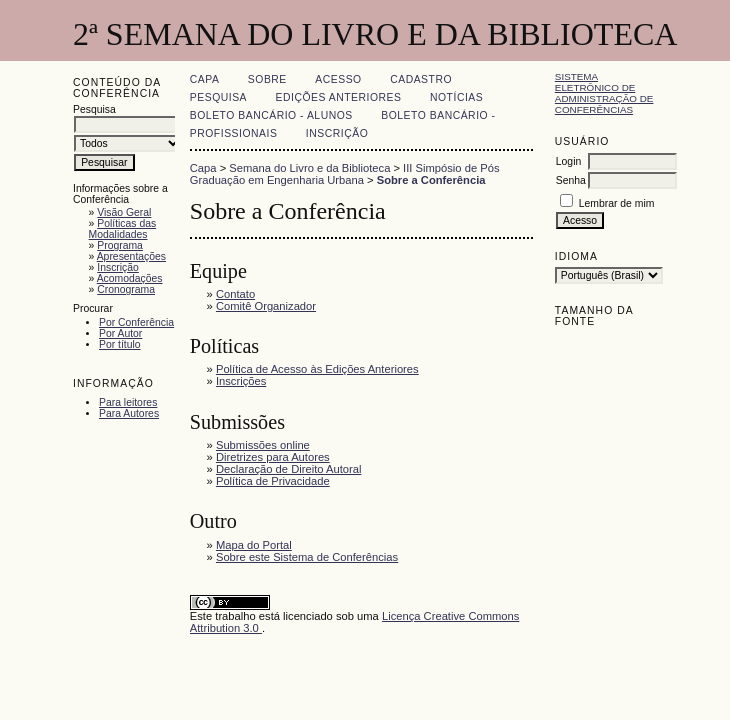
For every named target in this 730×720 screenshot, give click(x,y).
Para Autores (129, 413)
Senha (571, 180)
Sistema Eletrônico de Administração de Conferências (604, 93)
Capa (205, 79)
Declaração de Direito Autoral (289, 469)
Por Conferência (136, 322)
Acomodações (130, 278)
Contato (235, 294)
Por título (120, 344)
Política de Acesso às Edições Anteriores (317, 369)
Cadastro (421, 79)
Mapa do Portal (254, 545)
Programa (120, 245)
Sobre (267, 79)
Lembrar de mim (617, 203)
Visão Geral (124, 212)
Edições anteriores (339, 97)
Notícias (456, 97)
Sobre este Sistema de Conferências (307, 557)
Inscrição (118, 267)
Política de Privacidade (273, 481)
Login (568, 161)
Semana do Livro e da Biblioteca (309, 168)
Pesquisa (218, 97)
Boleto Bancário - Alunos (271, 115)
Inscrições (241, 381)
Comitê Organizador (266, 306)
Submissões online (263, 445)
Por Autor (120, 333)
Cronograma (126, 289)
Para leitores (128, 402)
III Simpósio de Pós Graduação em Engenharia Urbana (345, 174)
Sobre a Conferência (431, 180)
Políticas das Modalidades (123, 229)
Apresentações (131, 256)
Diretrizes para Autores (273, 457)
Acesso (338, 79)
